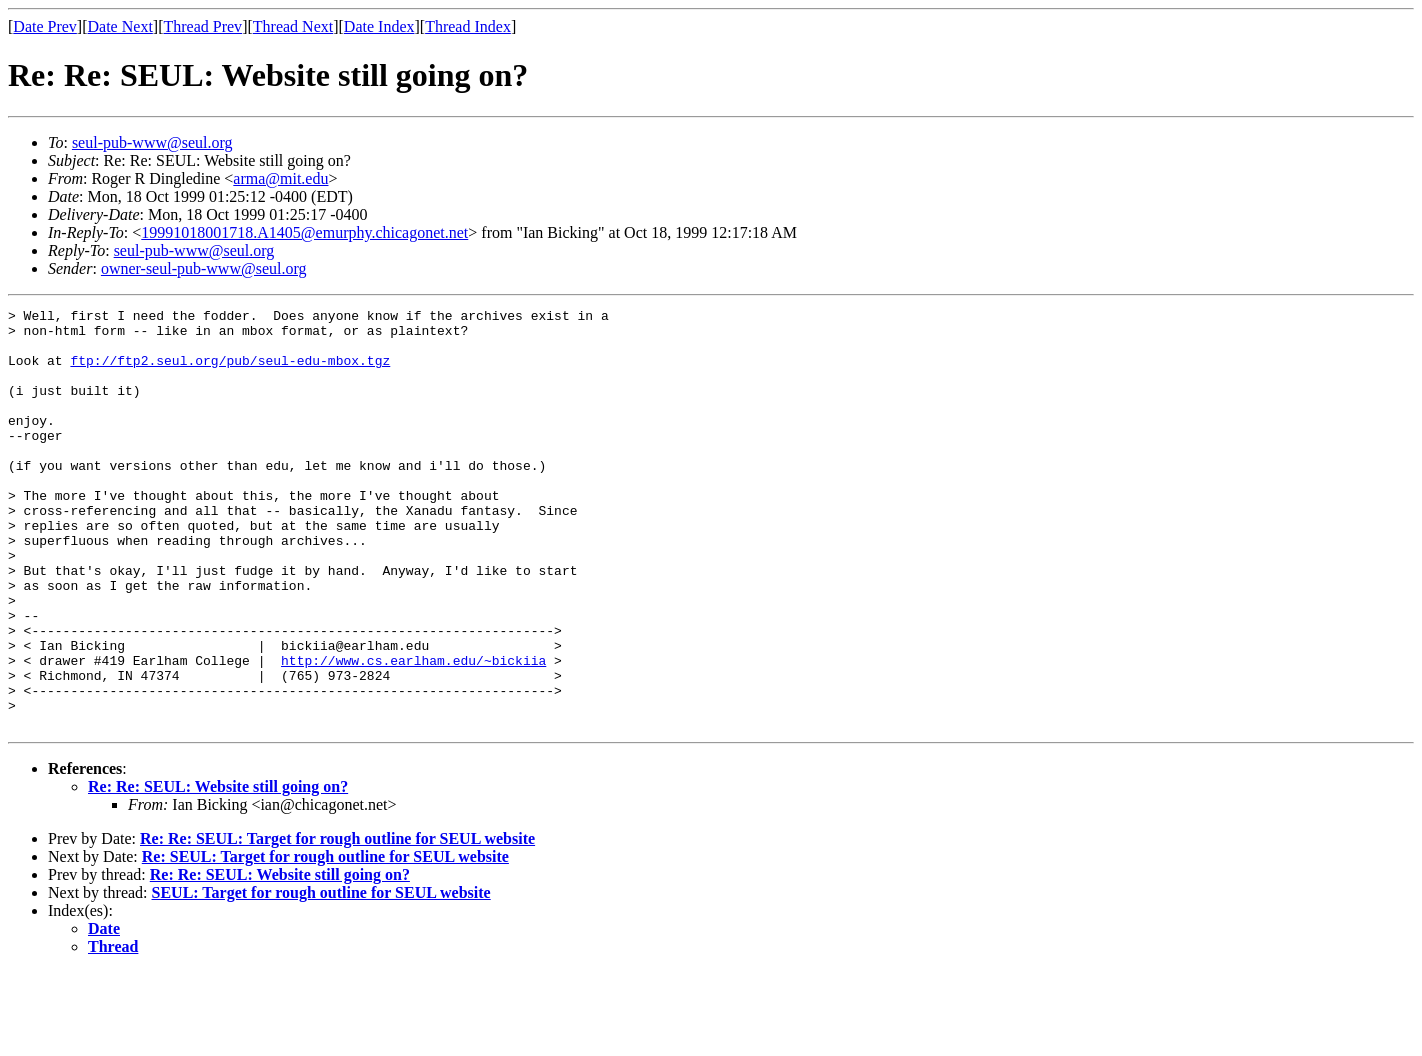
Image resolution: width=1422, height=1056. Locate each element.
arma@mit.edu (280, 178)
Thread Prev (202, 26)
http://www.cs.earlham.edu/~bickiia (413, 732)
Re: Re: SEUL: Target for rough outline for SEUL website (337, 922)
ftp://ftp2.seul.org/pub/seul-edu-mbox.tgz (230, 372)
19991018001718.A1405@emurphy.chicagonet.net (304, 232)
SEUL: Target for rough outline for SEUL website (321, 976)
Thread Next (293, 26)
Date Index (379, 26)
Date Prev (45, 26)
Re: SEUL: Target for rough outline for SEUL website (325, 940)
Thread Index (468, 26)
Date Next (120, 26)
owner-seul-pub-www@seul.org (204, 268)
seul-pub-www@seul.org (152, 142)
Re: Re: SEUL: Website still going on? (218, 870)
